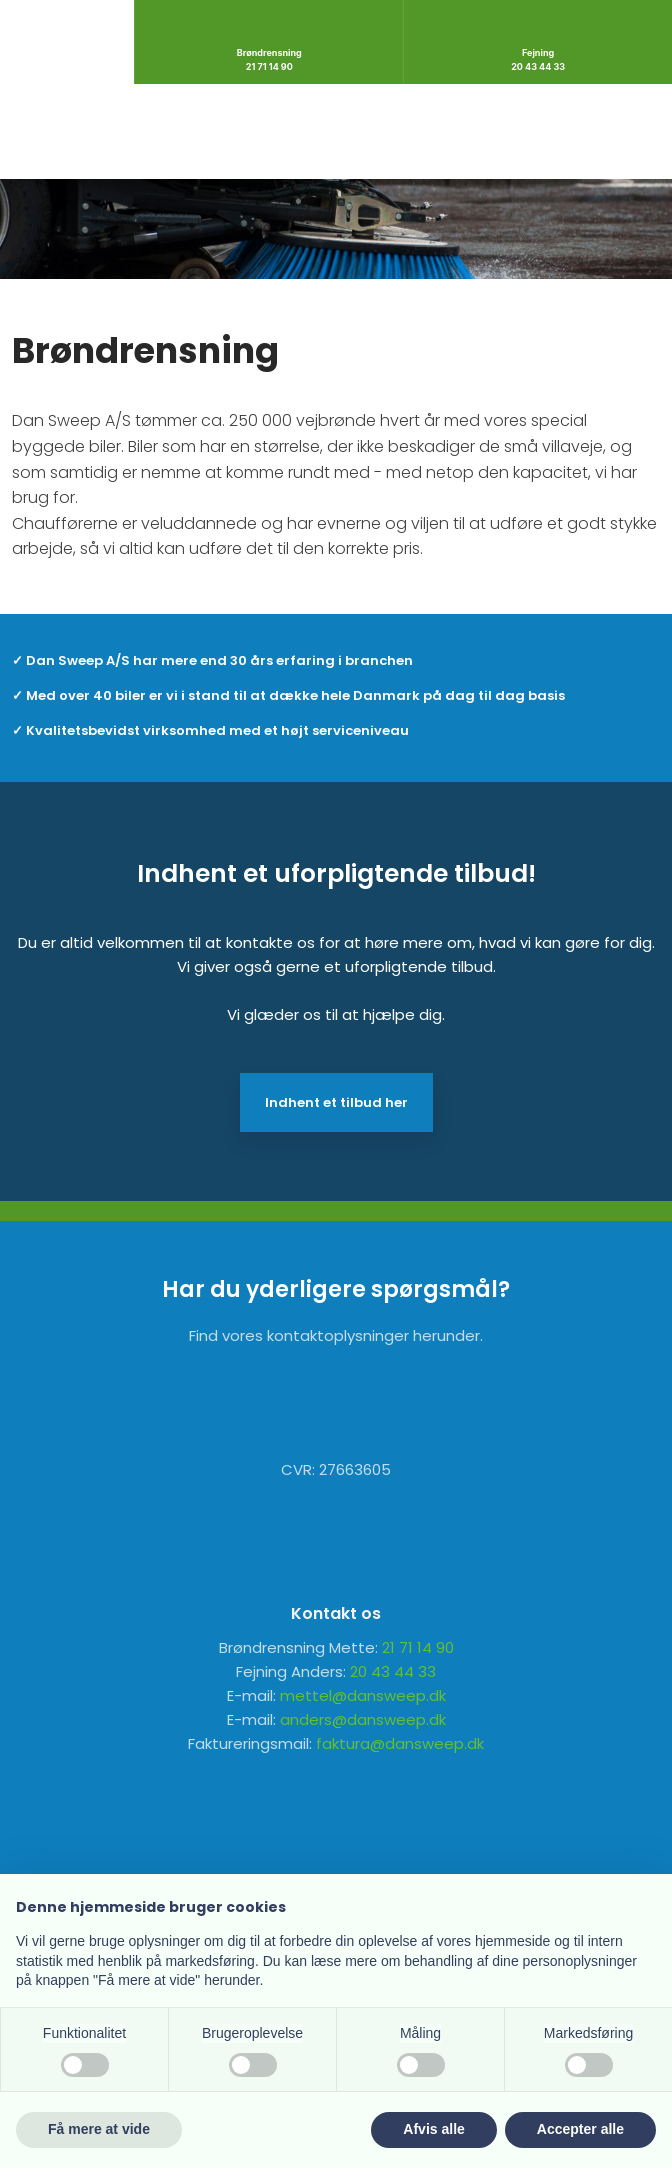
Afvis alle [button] (433, 2129)
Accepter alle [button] (580, 2129)
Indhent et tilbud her (336, 1102)
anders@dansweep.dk (363, 1719)
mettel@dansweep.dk (363, 1695)
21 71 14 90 (418, 1647)
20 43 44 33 (393, 1671)
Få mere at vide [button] (99, 2129)
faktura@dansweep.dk (400, 1743)
